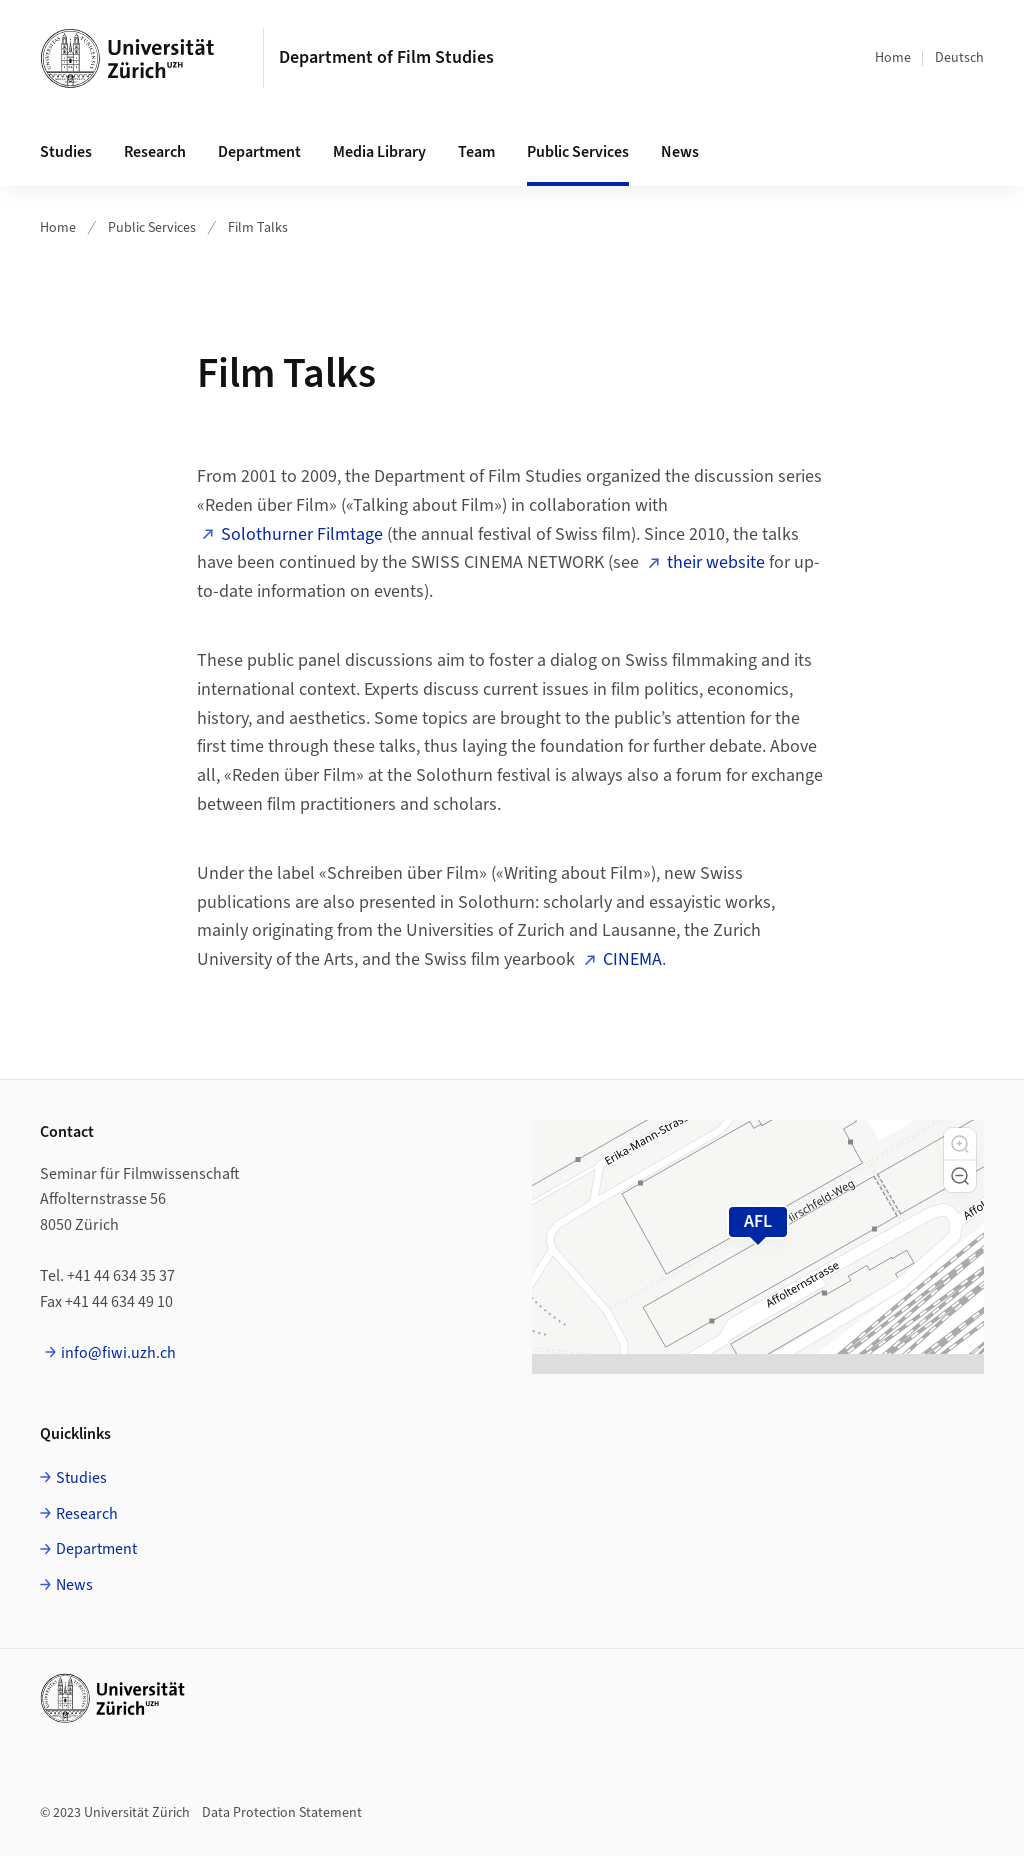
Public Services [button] (578, 152)
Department (259, 152)
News (680, 152)
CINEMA (632, 959)
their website (716, 562)
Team (476, 152)
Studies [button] (66, 152)
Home (893, 58)
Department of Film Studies (386, 57)
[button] (960, 1144)
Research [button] (155, 152)
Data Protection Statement (282, 1813)
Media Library (379, 152)
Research (87, 1514)
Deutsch (959, 58)
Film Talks (258, 228)
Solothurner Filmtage (302, 534)
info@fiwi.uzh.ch (118, 1353)
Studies (81, 1478)
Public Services (152, 228)
